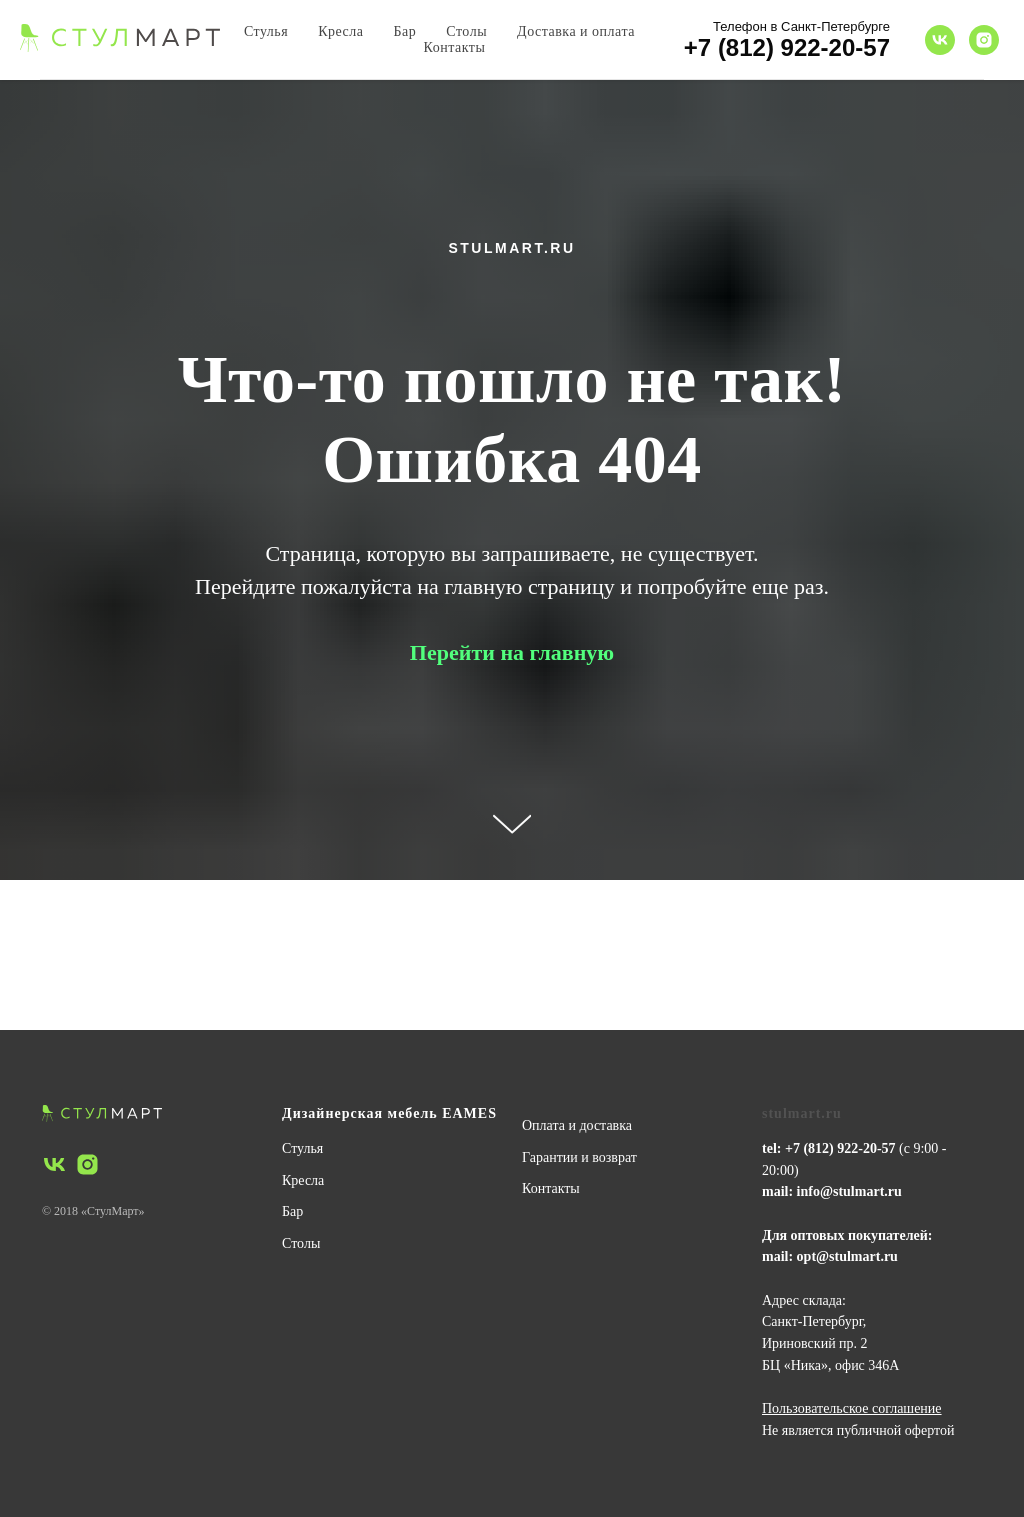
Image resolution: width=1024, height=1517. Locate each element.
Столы (466, 31)
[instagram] (984, 40)
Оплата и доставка (577, 1125)
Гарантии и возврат (579, 1157)
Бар (405, 31)
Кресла (340, 31)
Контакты (455, 47)
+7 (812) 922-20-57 (787, 47)
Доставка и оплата (576, 31)
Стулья (266, 31)
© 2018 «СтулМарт (90, 1211)
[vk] (940, 40)
